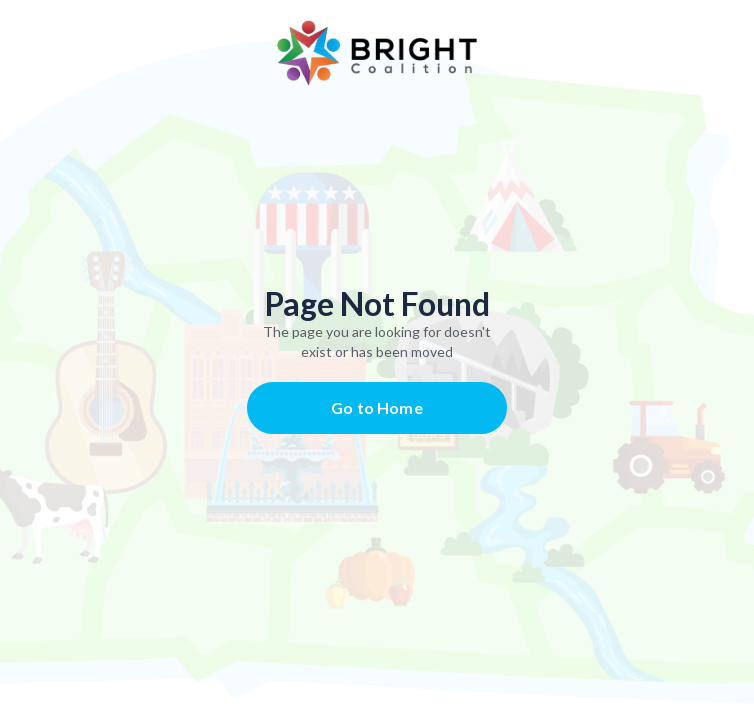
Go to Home (377, 407)
